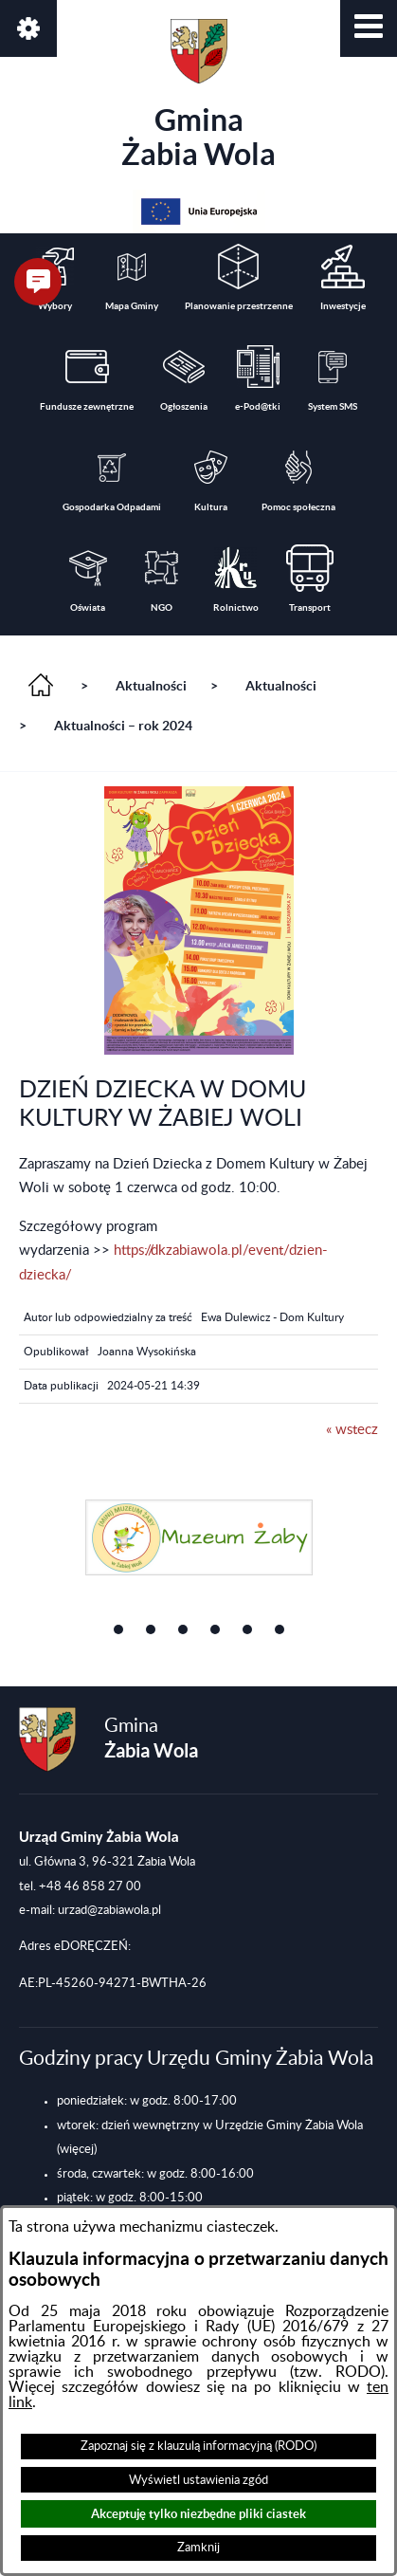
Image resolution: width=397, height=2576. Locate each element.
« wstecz (352, 1430)
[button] (368, 28)
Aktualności (151, 685)
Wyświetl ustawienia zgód (198, 2480)
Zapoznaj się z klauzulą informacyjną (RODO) (198, 2446)
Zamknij (198, 2547)
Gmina (198, 95)
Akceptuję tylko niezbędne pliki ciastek (198, 2514)
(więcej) (77, 2149)
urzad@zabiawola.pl (109, 1910)
